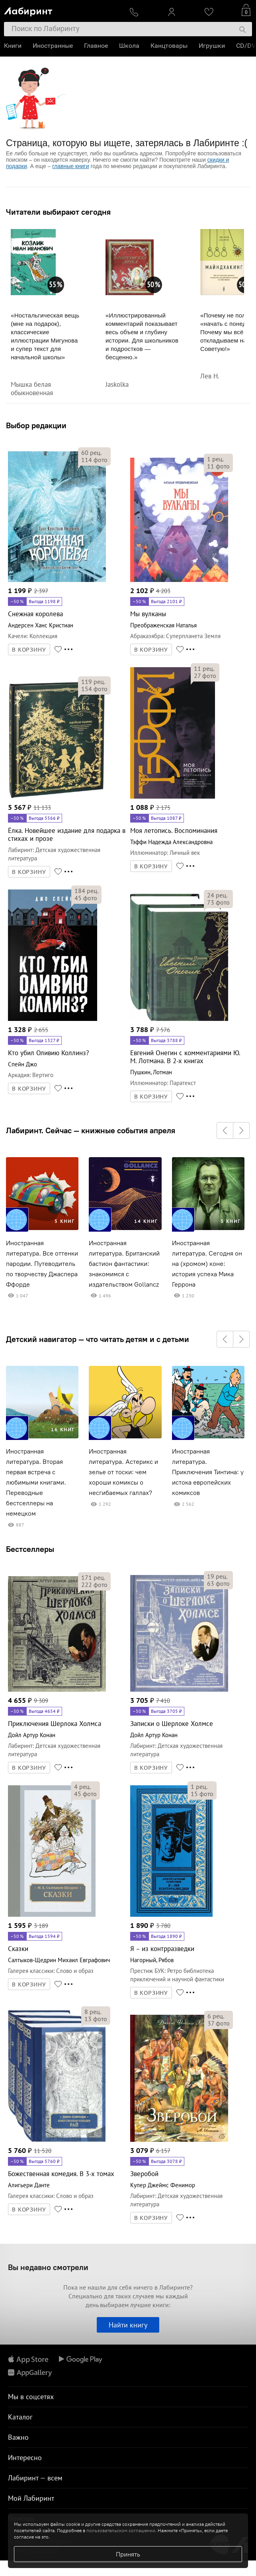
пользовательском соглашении (120, 2530)
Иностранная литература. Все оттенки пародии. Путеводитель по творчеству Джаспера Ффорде (42, 1263)
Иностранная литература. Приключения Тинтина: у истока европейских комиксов (208, 1472)
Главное (96, 45)
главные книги (70, 166)
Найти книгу (128, 2324)
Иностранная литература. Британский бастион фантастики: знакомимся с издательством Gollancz (124, 1263)
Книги (12, 45)
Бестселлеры (30, 1549)
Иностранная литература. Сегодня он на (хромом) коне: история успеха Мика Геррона (207, 1263)
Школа (129, 45)
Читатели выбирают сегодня (58, 212)
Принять (128, 2554)
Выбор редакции (36, 425)
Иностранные (53, 45)
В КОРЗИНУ (29, 649)
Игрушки (212, 45)
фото (94, 459)
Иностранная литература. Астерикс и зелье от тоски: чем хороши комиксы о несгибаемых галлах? (123, 1472)
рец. (91, 452)
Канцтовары (169, 45)
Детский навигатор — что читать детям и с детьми (97, 1339)
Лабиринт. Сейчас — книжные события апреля (90, 1130)
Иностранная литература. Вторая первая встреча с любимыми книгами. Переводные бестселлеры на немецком (36, 1482)
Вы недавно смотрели (48, 2267)
